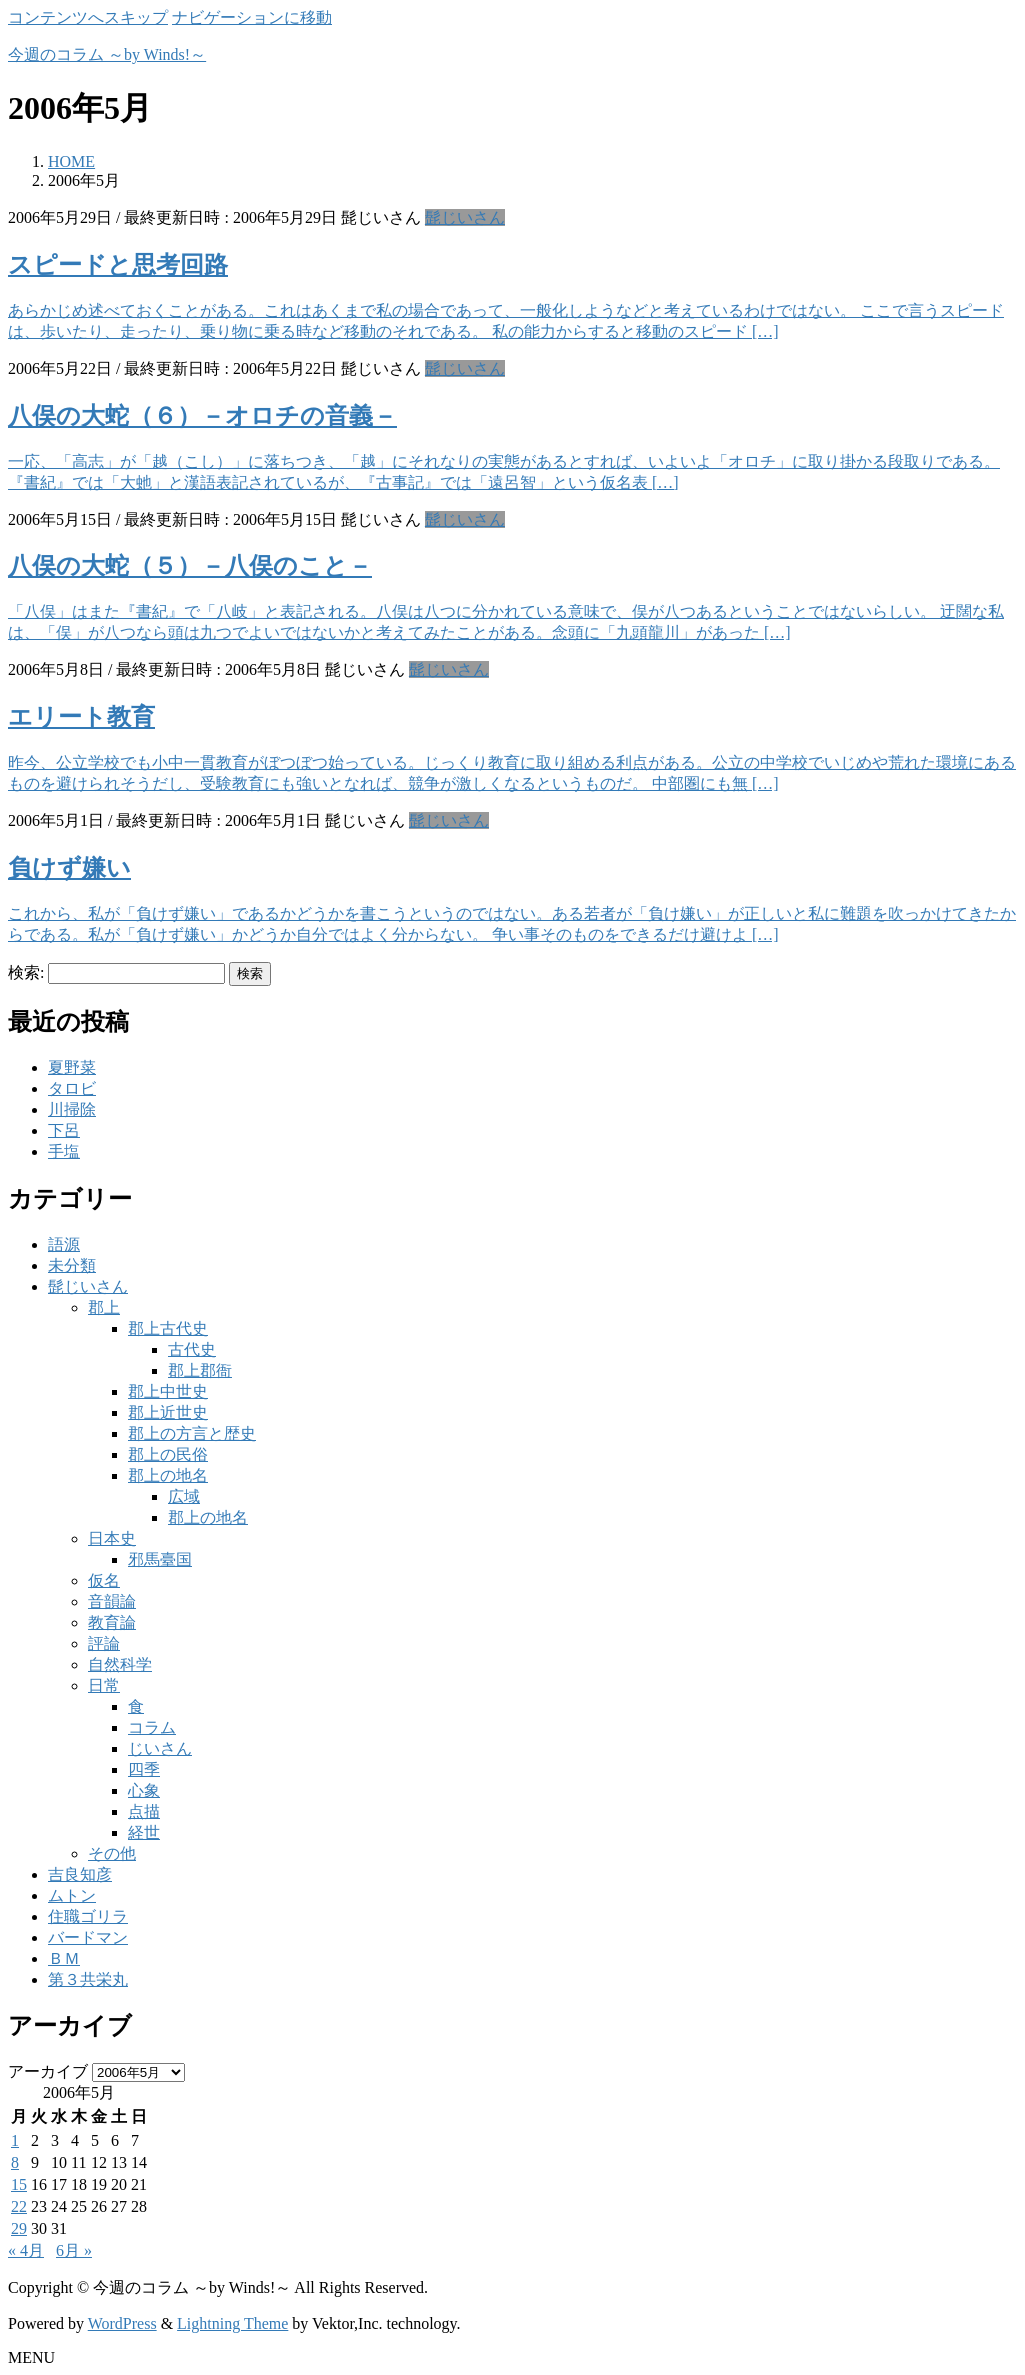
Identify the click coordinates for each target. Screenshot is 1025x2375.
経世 (144, 1832)
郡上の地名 (168, 1475)
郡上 (104, 1307)
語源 (64, 1244)
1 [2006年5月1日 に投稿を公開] (15, 2140)
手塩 (64, 1151)
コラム (152, 1727)
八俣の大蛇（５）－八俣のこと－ (190, 566)
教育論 (112, 1622)
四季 (144, 1769)
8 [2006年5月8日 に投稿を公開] (15, 2162)
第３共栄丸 (88, 1979)
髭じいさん (465, 217)
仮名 (104, 1580)
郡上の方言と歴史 (192, 1433)
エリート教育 (81, 717)
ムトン (72, 1895)
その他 (112, 1853)
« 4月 (26, 2250)
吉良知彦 (80, 1874)
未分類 (72, 1265)
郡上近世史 (168, 1412)
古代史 (192, 1349)
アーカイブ (48, 2071)
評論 (104, 1643)
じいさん (160, 1748)
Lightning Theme (232, 2323)
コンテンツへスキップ (88, 17)
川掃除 (72, 1109)
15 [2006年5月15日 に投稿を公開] (19, 2184)
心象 (144, 1790)
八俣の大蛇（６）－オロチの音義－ (202, 416)
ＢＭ (64, 1958)
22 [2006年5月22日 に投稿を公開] (19, 2206)
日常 (104, 1685)
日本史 (112, 1538)
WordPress (122, 2323)
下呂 (64, 1130)
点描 (144, 1811)
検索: (26, 972)
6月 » (74, 2250)
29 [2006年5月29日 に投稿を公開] (19, 2228)
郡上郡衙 (200, 1370)
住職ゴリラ (88, 1916)
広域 (184, 1496)
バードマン (88, 1937)
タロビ (72, 1088)
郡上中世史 (168, 1391)
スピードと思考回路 (118, 265)
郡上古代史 (168, 1328)
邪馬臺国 (160, 1559)
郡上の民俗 (168, 1454)
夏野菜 (72, 1067)
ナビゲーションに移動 (252, 17)
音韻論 (112, 1601)
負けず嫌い (69, 868)
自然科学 (120, 1664)
